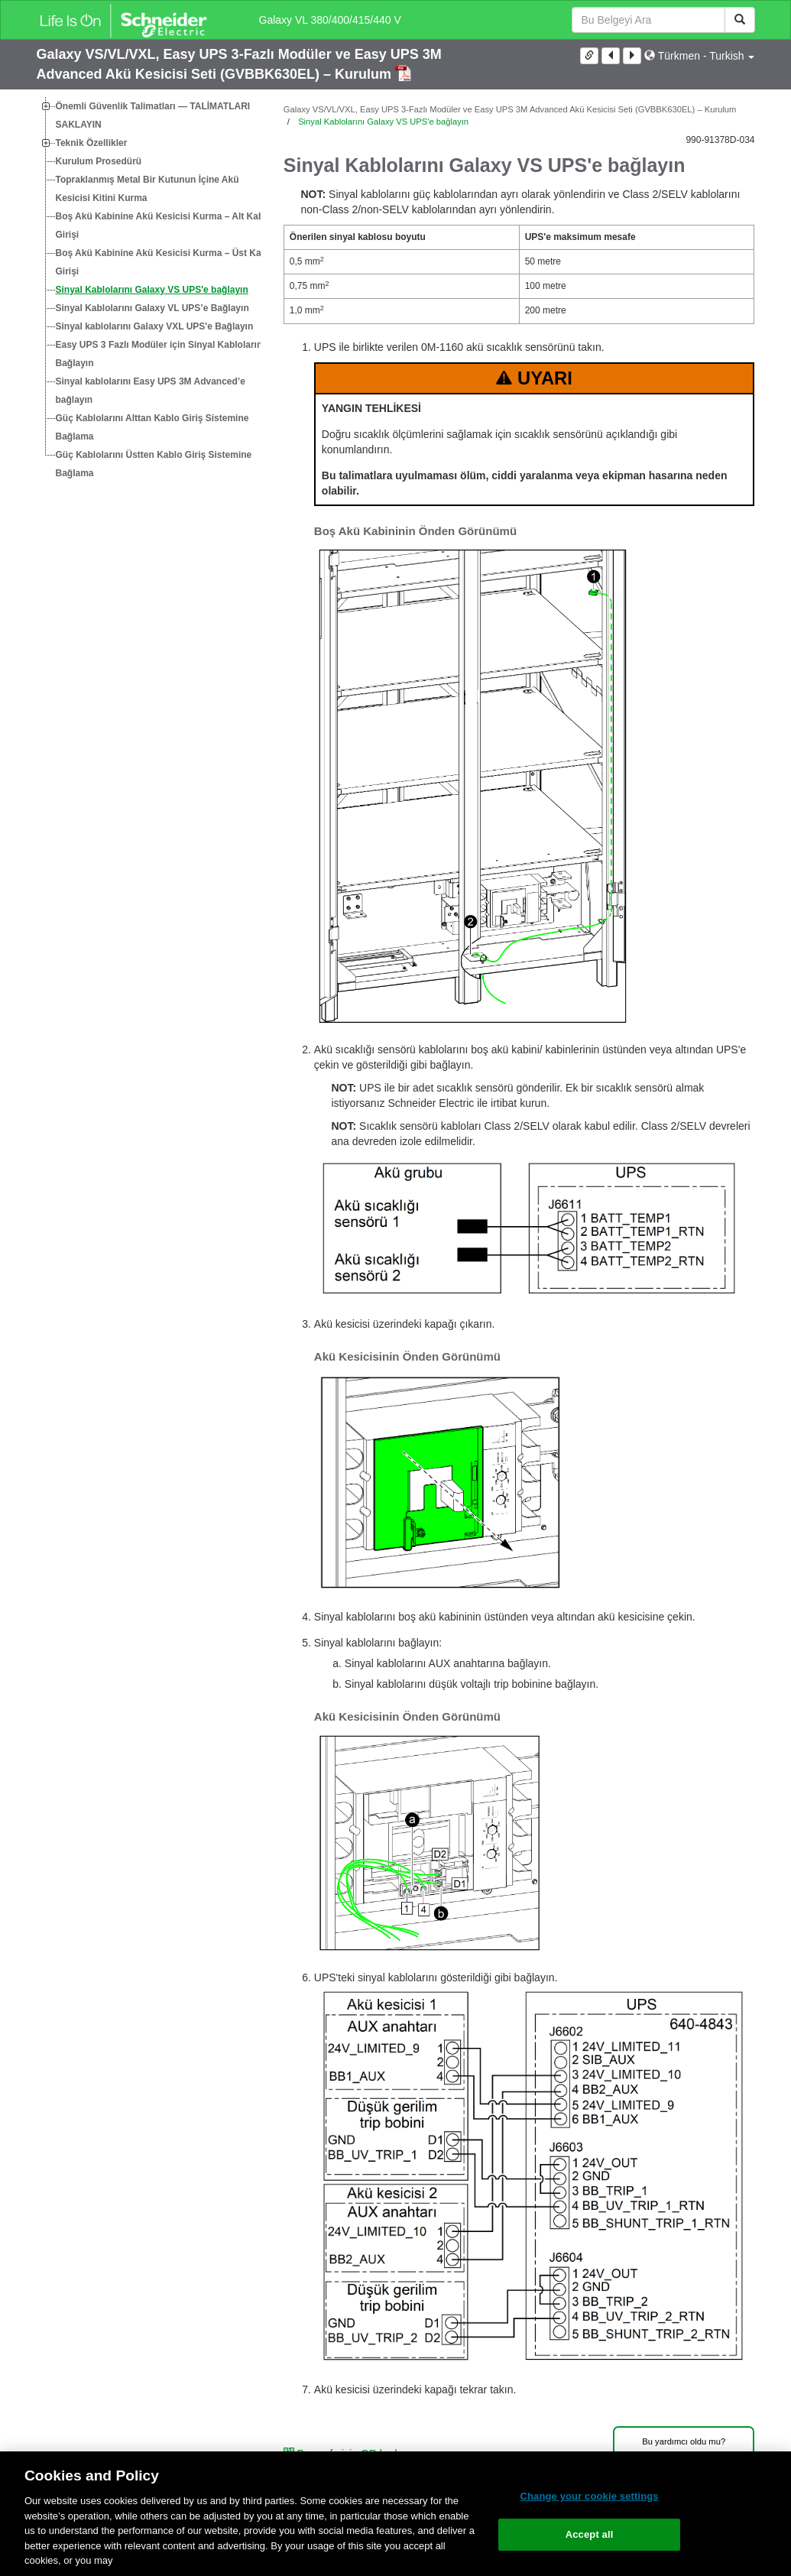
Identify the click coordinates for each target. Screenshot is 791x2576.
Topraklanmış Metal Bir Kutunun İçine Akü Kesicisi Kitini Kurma (147, 188)
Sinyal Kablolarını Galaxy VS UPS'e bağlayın (152, 289)
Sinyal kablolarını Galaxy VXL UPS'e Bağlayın (155, 326)
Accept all (590, 2534)
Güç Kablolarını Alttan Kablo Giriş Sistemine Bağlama (152, 427)
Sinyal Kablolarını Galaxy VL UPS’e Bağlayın (152, 308)
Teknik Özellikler (92, 143)
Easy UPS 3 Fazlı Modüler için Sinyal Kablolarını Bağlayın (160, 353)
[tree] (149, 289)
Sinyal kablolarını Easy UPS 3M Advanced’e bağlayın (150, 390)
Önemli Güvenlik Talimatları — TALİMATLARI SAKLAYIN (153, 115)
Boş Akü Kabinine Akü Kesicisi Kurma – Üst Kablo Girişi (165, 262)
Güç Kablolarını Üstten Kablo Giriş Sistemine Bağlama (154, 464)
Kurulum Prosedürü (99, 161)
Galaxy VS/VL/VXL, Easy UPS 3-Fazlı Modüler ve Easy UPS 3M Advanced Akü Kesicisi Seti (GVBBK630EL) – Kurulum (510, 109)
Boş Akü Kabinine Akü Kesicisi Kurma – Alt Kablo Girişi (164, 225)
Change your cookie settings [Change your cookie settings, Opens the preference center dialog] (589, 2496)
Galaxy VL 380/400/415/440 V (330, 20)
